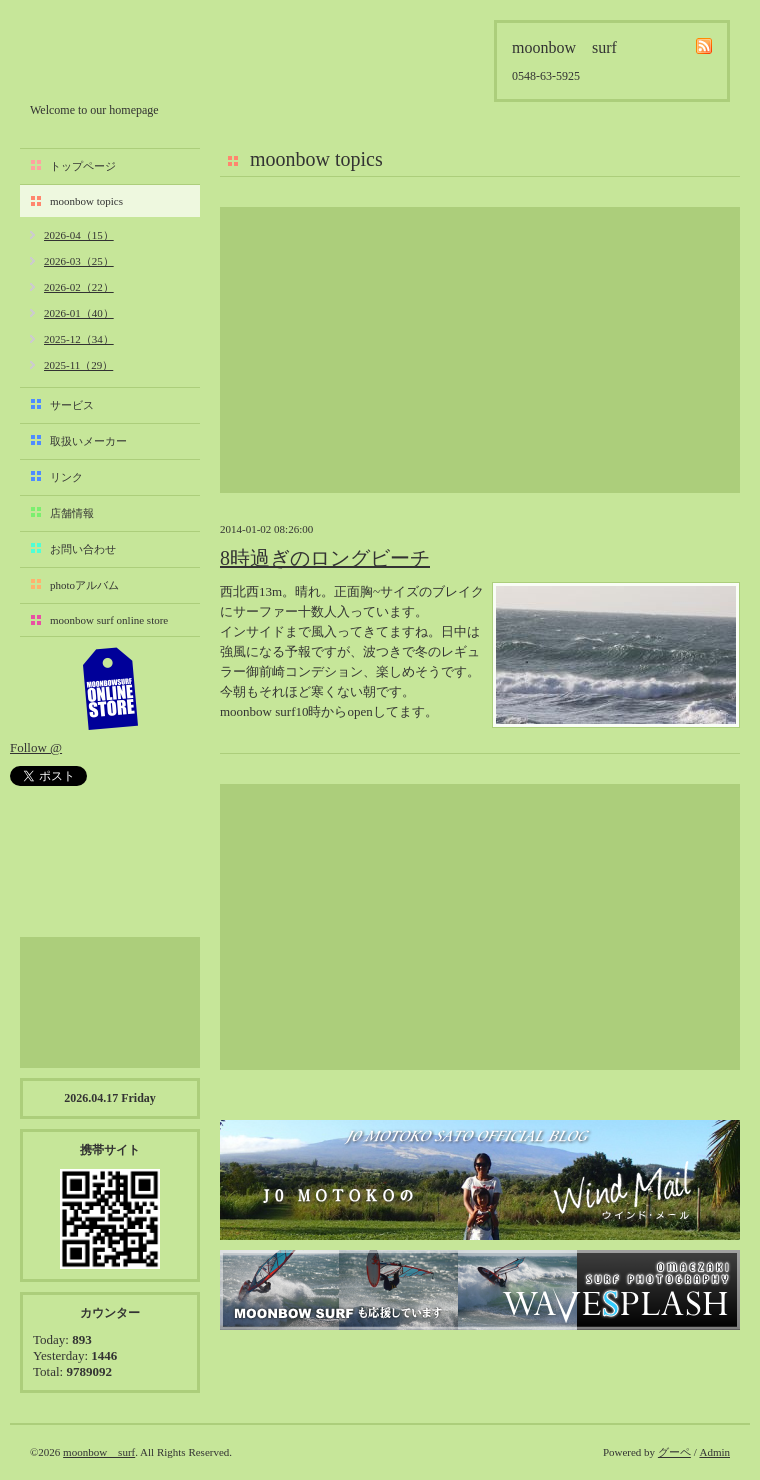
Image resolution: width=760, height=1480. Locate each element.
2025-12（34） (79, 339)
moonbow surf (137, 56)
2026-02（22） (79, 287)
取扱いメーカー (88, 441)
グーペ (674, 1452)
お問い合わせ (83, 549)
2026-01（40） (79, 313)
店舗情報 (72, 513)
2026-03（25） (79, 261)
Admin (714, 1452)
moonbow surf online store (109, 620)
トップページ (83, 166)
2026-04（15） (79, 235)
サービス (72, 405)
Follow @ (36, 747)
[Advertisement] (480, 350)
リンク (66, 477)
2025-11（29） (78, 365)
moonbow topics (86, 201)
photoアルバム (84, 585)
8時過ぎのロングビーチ (325, 558)
